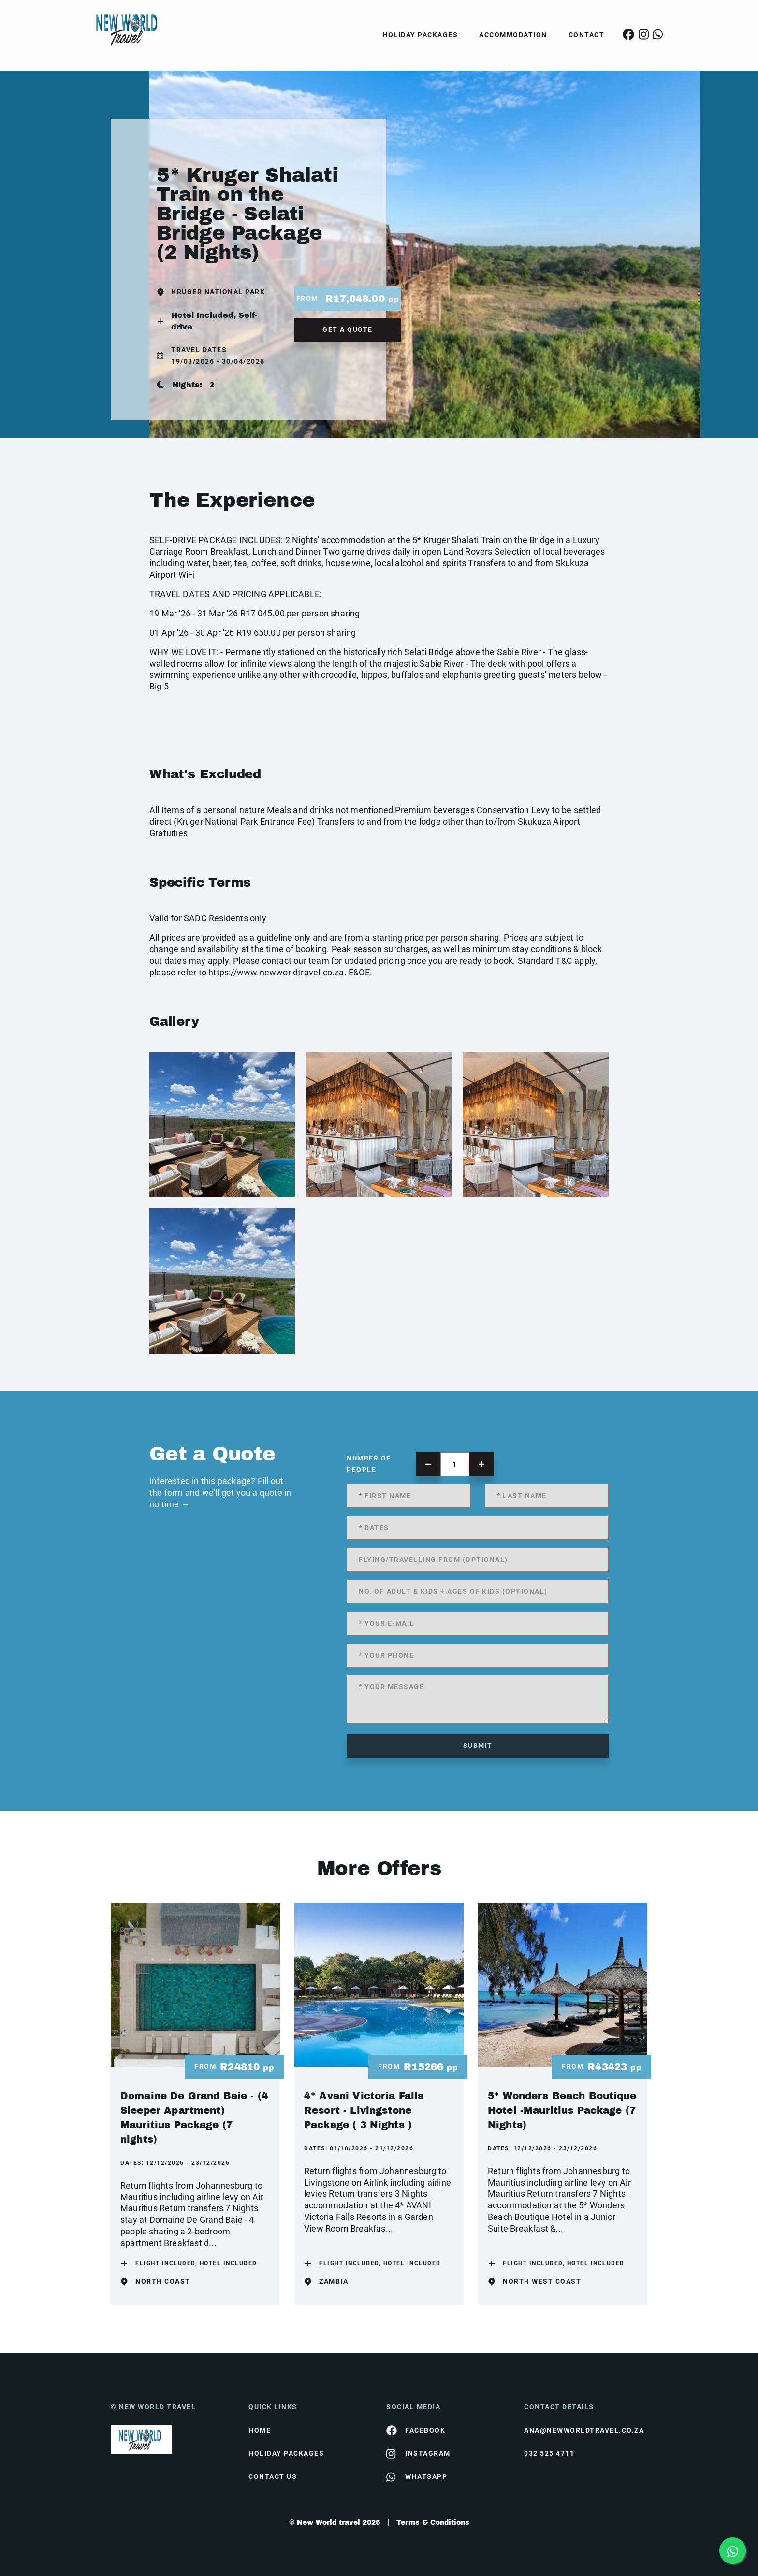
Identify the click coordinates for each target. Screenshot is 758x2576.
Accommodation (513, 35)
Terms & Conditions (432, 2522)
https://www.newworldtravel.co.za (276, 972)
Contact (586, 35)
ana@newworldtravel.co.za (584, 2430)
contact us (272, 2476)
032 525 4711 (549, 2453)
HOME (259, 2430)
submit (478, 1745)
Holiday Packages (420, 35)
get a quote (347, 329)
